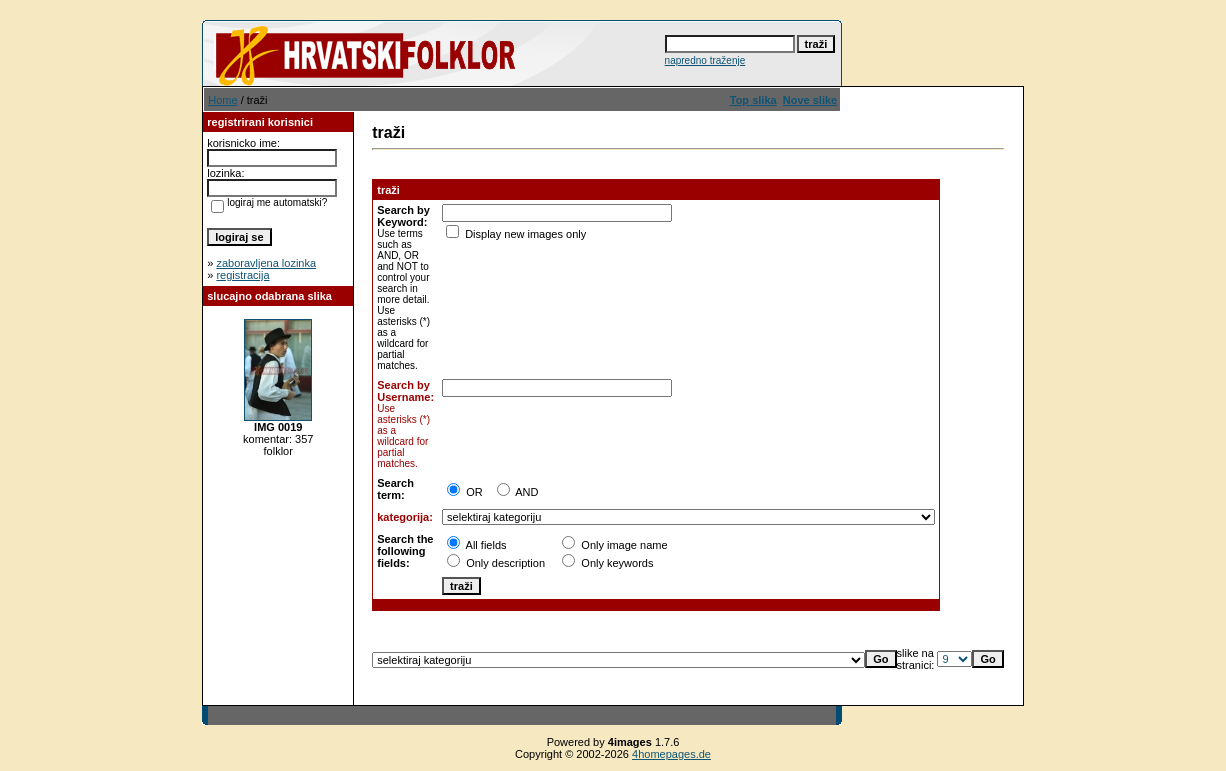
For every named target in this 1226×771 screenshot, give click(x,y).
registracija (242, 275)
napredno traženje (705, 60)
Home (222, 100)
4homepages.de (671, 754)
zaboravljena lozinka (266, 263)
